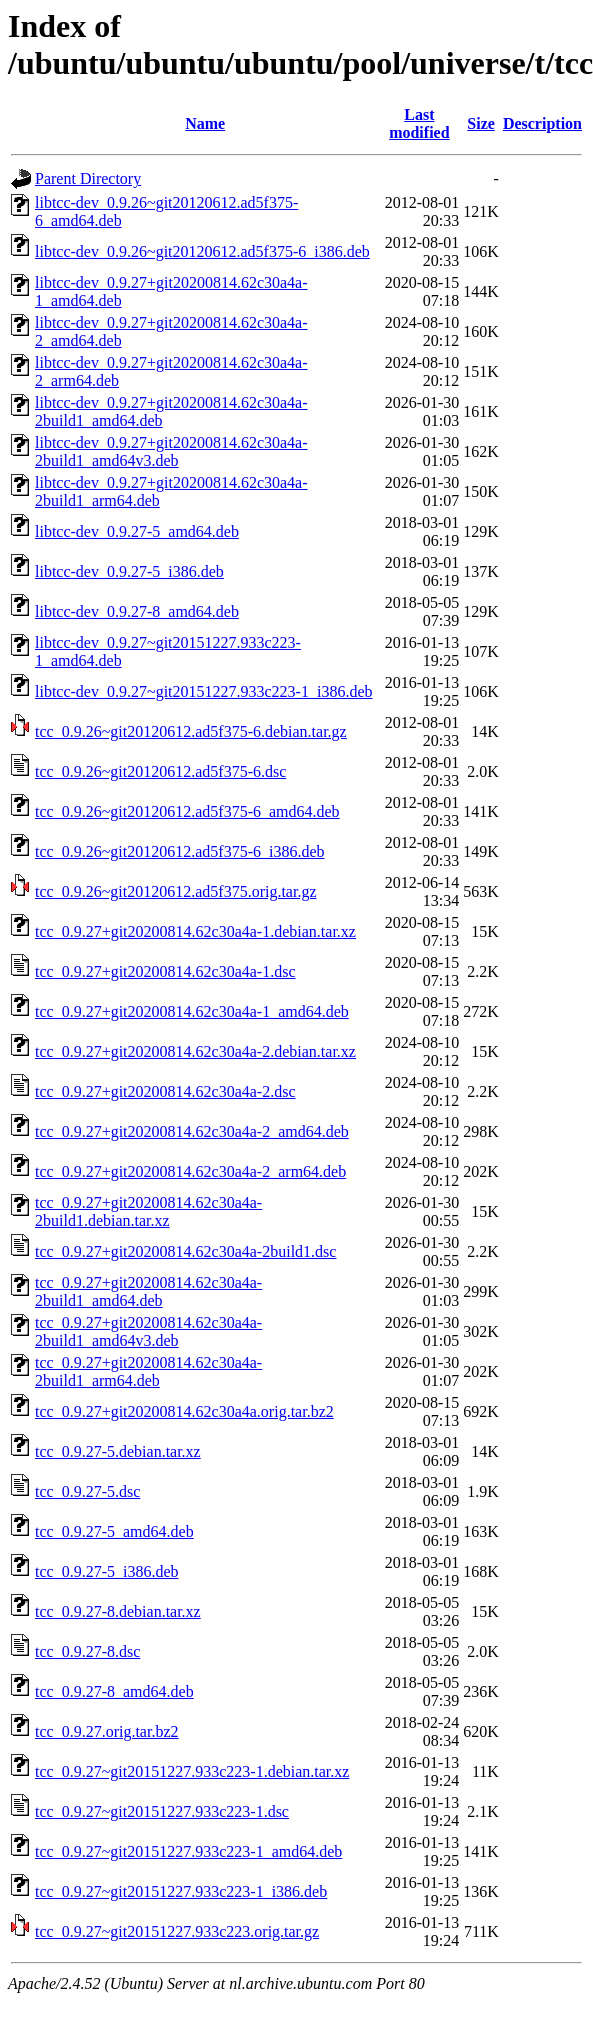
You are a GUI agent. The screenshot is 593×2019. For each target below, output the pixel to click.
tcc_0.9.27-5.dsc (87, 1491)
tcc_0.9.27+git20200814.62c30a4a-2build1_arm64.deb (148, 1371)
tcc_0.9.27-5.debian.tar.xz (118, 1451)
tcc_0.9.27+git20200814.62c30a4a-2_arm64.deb (190, 1171)
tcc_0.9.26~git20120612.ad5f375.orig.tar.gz (176, 891)
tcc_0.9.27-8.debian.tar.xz (118, 1611)
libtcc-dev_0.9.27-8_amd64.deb (137, 611)
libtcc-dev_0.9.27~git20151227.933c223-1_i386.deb (204, 691)
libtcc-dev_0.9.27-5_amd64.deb (137, 531)
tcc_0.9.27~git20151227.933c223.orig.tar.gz (177, 1931)
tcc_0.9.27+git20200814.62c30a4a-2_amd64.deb (192, 1131)
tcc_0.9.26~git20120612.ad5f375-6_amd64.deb (187, 811)
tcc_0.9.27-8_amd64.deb (114, 1691)
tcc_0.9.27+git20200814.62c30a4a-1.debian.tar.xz (195, 931)
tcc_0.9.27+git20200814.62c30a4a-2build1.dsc (185, 1251)
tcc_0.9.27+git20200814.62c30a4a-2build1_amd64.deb (148, 1291)
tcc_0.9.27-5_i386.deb (107, 1571)
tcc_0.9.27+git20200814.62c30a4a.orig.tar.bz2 (184, 1411)
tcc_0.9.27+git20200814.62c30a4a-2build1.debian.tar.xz (148, 1211)
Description (542, 123)
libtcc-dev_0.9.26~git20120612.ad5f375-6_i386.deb (202, 251)
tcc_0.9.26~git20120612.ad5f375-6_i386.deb (180, 851)
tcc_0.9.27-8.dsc (87, 1651)
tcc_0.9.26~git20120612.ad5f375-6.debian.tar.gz (191, 731)
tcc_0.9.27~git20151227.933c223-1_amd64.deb (188, 1851)
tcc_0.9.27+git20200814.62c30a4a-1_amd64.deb (192, 1011)
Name (205, 123)
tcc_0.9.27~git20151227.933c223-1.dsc (162, 1811)
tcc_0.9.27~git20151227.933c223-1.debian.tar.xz (192, 1771)
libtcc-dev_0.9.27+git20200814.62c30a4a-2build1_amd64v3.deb (171, 451)
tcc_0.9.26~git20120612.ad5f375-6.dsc (160, 771)
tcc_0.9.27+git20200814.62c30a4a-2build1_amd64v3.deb (148, 1331)
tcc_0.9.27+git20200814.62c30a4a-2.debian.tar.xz (195, 1051)
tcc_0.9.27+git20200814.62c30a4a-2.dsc (165, 1091)
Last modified (419, 123)
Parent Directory (88, 178)
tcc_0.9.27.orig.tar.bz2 (107, 1731)
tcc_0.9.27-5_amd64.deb (114, 1531)
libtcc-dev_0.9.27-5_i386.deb (129, 571)
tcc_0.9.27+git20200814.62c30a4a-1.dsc (165, 971)
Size (481, 123)
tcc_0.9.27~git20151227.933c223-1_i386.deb (181, 1891)
